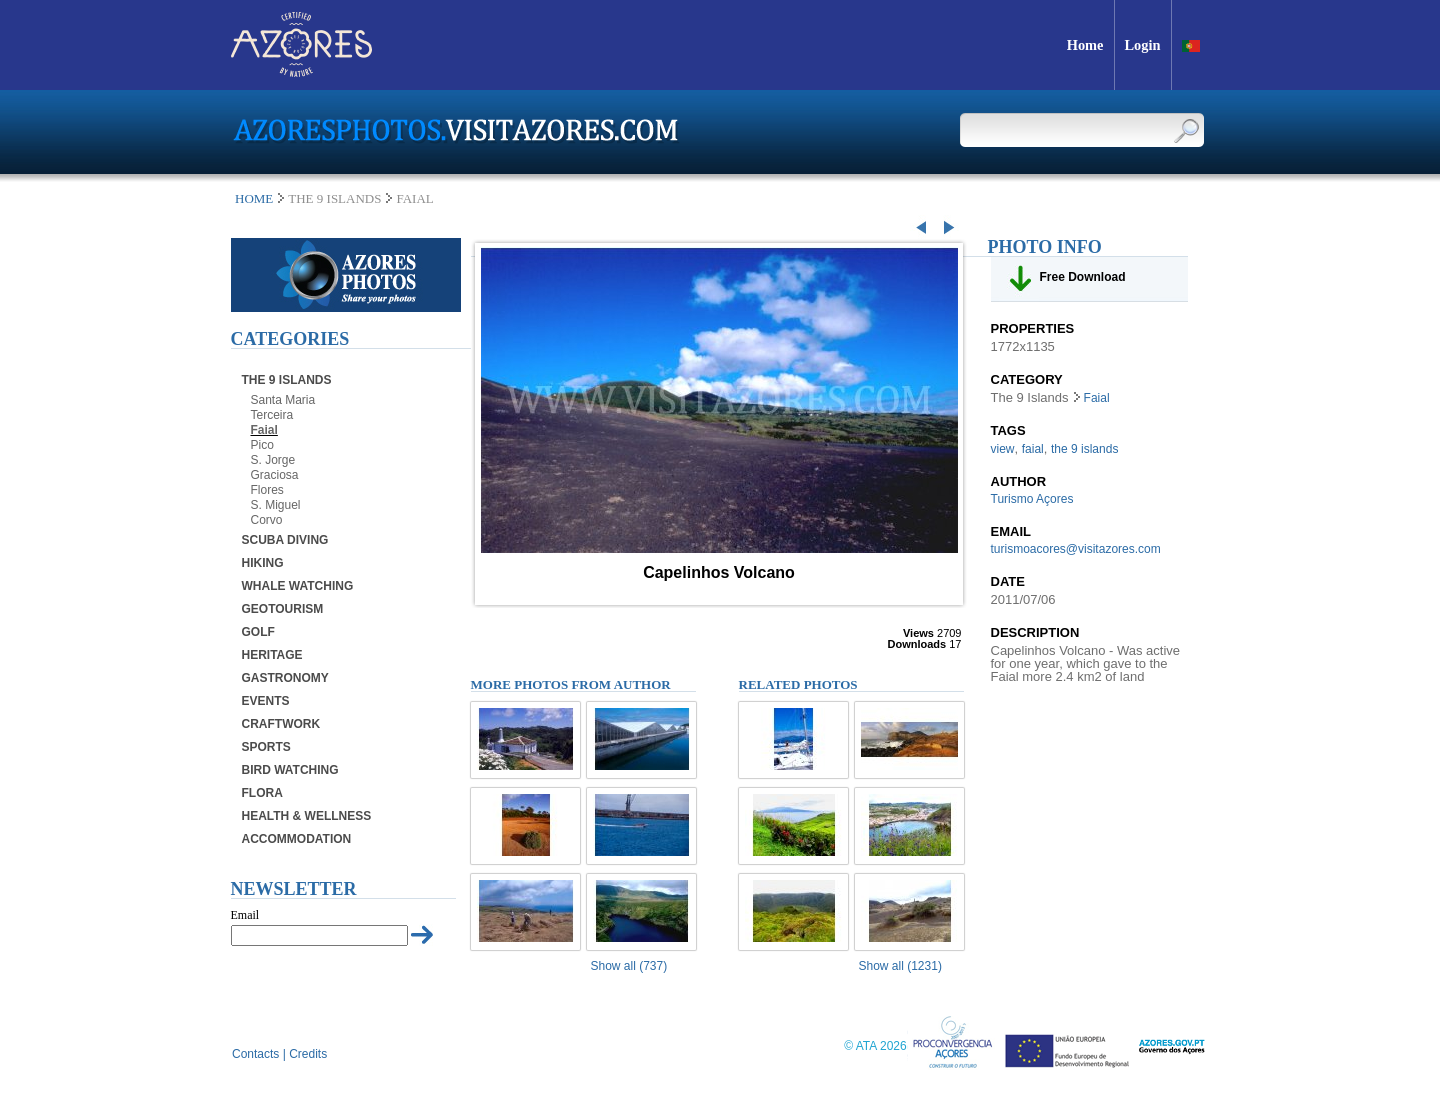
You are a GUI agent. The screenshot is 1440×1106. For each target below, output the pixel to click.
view (1003, 449)
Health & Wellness (307, 816)
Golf (258, 632)
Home (254, 198)
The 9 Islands (287, 380)
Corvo (267, 520)
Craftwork (281, 724)
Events (266, 701)
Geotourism (283, 609)
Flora (262, 793)
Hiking (263, 563)
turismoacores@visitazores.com (1076, 549)
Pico (262, 445)
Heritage (272, 655)
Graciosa (275, 475)
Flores (267, 490)
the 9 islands (1084, 449)
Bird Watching (290, 770)
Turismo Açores (1032, 499)
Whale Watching (298, 586)
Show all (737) (629, 966)
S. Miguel (276, 505)
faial (1033, 449)
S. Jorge (273, 460)
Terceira (272, 415)
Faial (264, 430)
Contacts (255, 1054)
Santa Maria (283, 400)
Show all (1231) (900, 966)
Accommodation (297, 839)
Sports (266, 747)
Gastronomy (285, 678)
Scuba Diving (285, 540)
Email (245, 915)
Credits (308, 1054)
